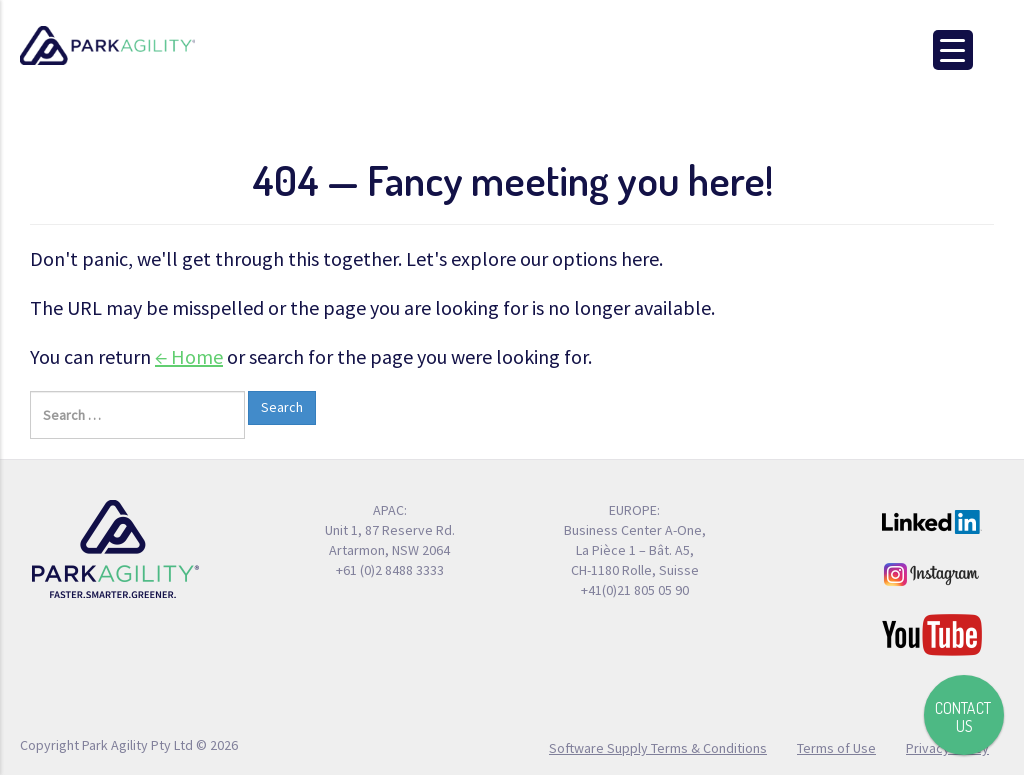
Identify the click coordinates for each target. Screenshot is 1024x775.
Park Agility (107, 46)
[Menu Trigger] (953, 50)
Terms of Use (836, 747)
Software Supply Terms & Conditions (658, 747)
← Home (189, 356)
